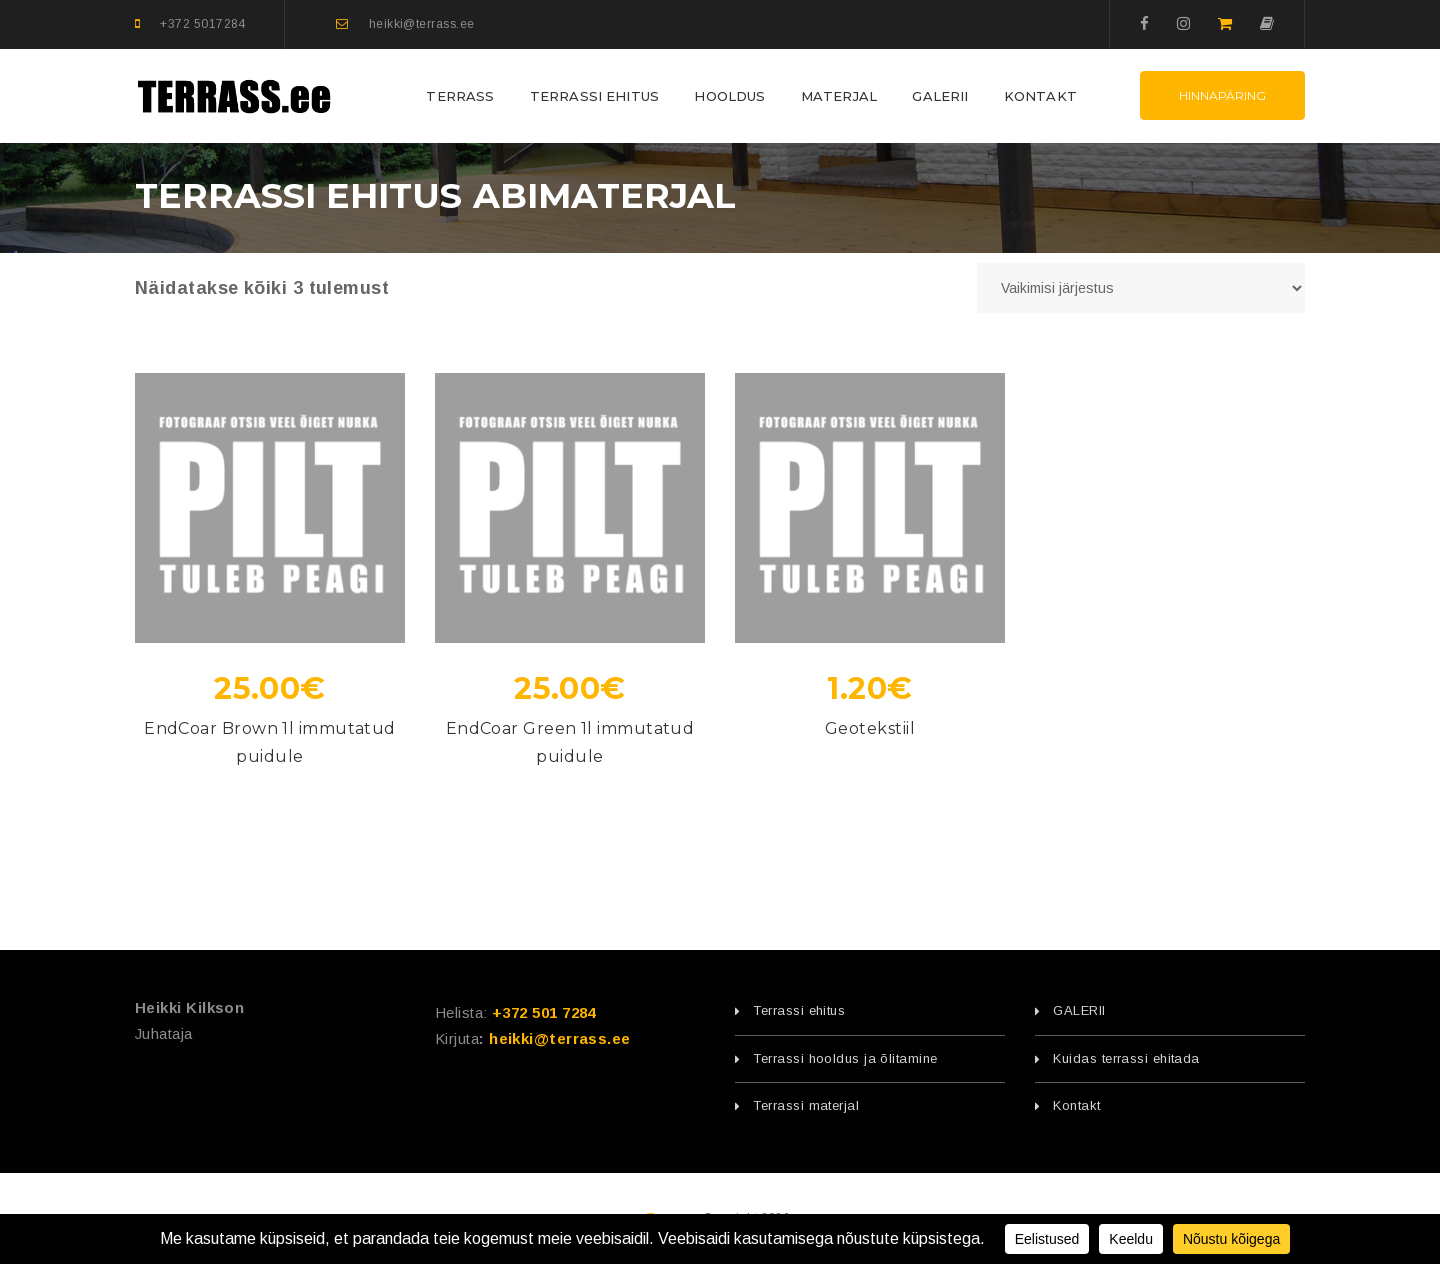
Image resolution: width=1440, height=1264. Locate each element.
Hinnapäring (1222, 95)
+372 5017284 (202, 24)
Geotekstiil (870, 728)
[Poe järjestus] (1141, 288)
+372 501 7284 (544, 1012)
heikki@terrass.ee (422, 24)
